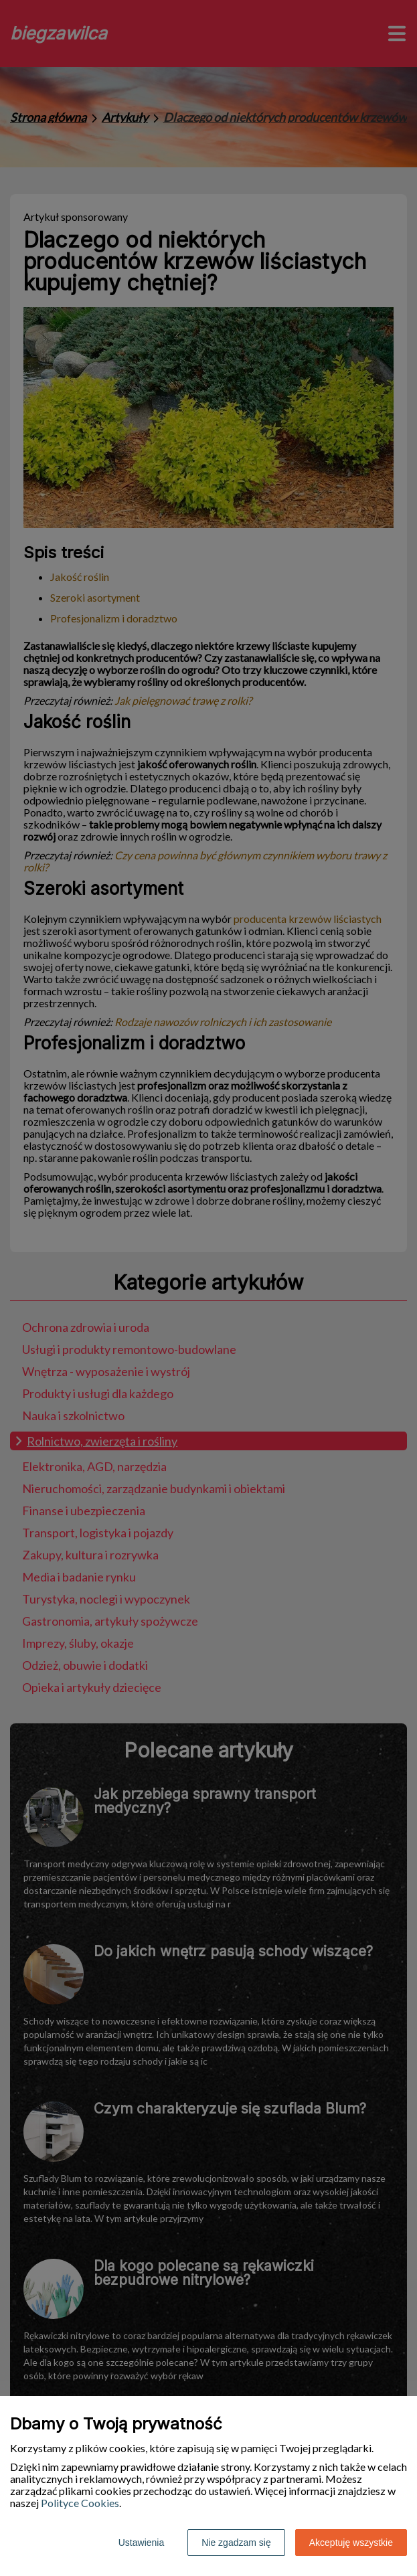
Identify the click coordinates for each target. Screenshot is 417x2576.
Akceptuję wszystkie (351, 2542)
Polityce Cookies (80, 2502)
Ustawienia (141, 2542)
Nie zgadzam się (236, 2542)
